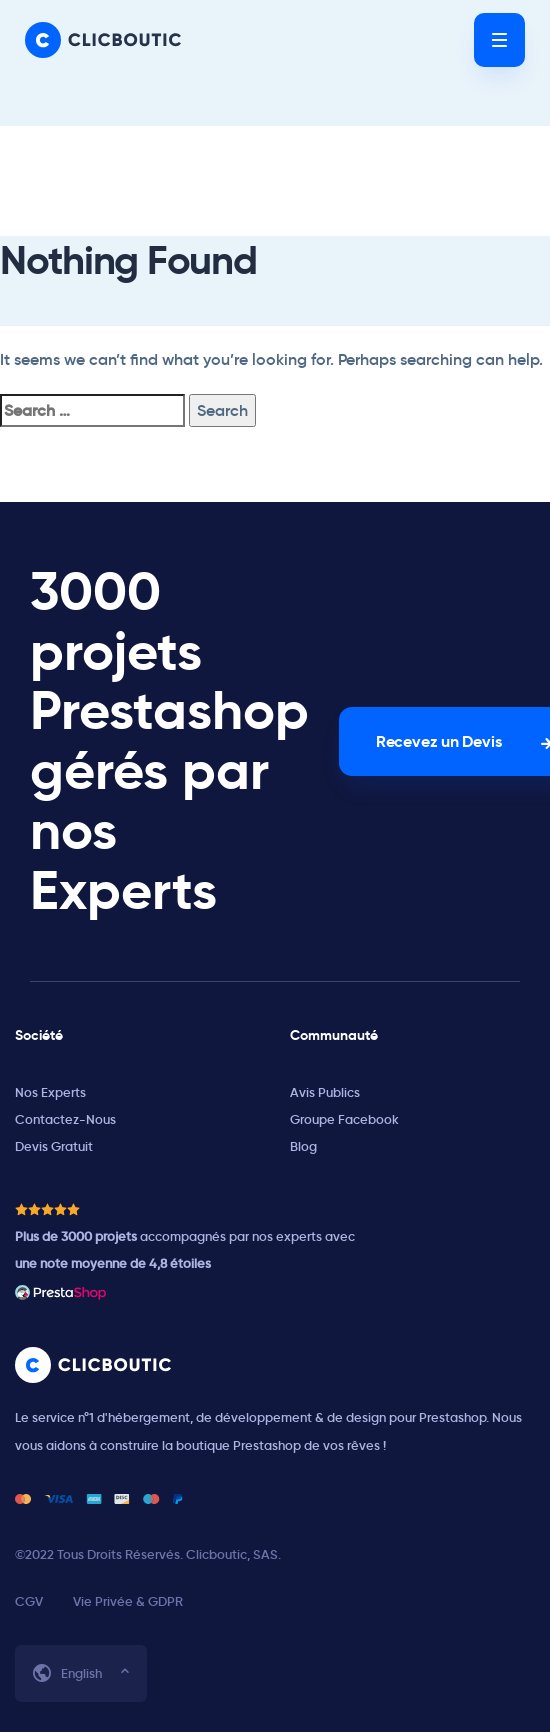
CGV (29, 1601)
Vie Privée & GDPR (128, 1601)
